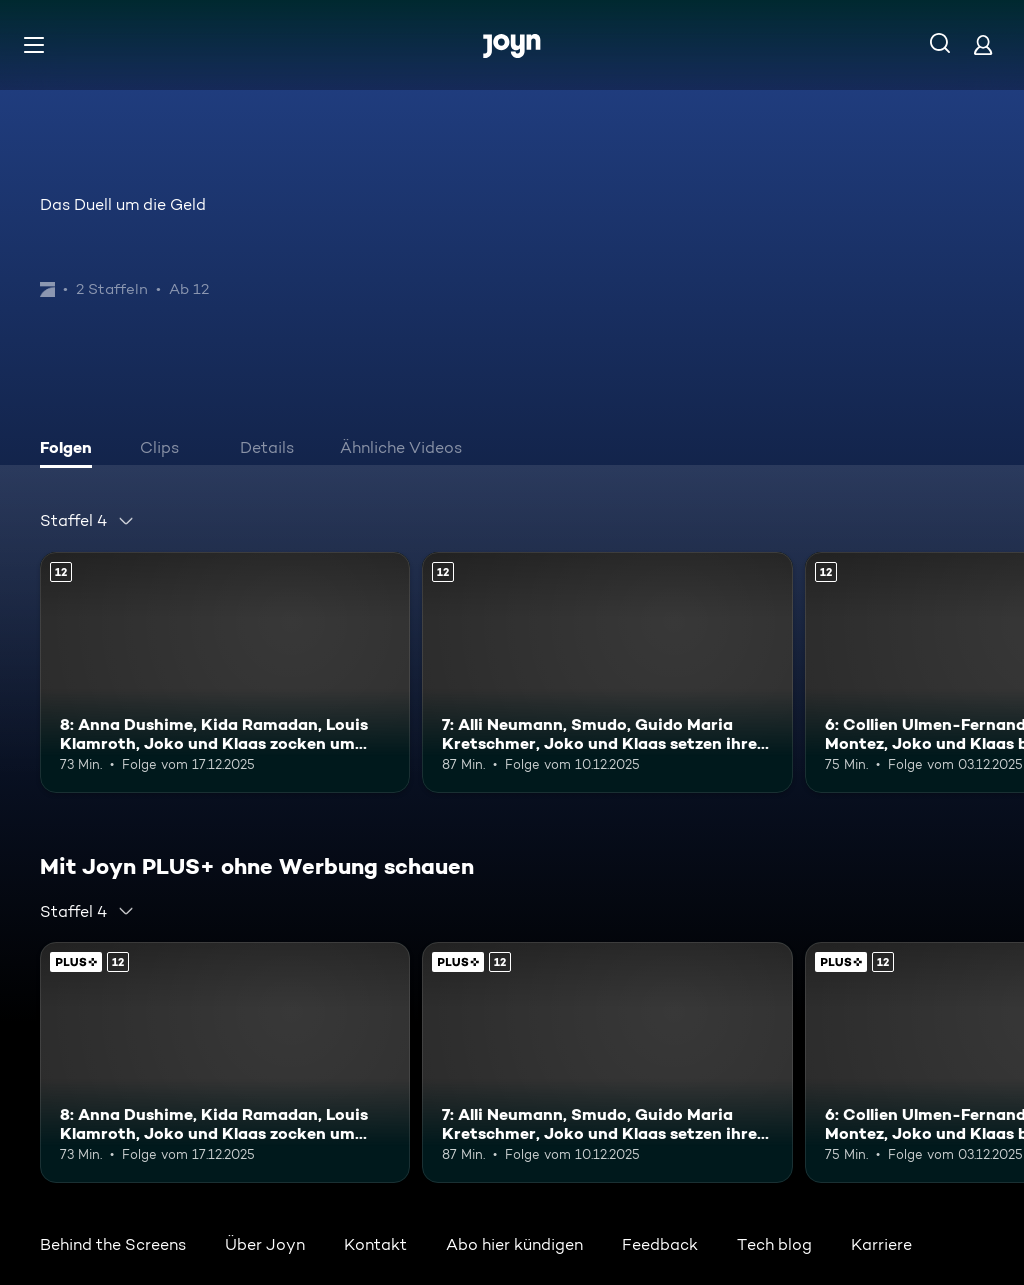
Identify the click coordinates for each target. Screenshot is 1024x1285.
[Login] (983, 44)
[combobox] (87, 521)
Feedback (660, 1244)
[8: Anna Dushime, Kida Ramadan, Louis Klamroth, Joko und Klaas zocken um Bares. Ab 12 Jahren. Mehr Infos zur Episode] (225, 672)
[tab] (71, 450)
